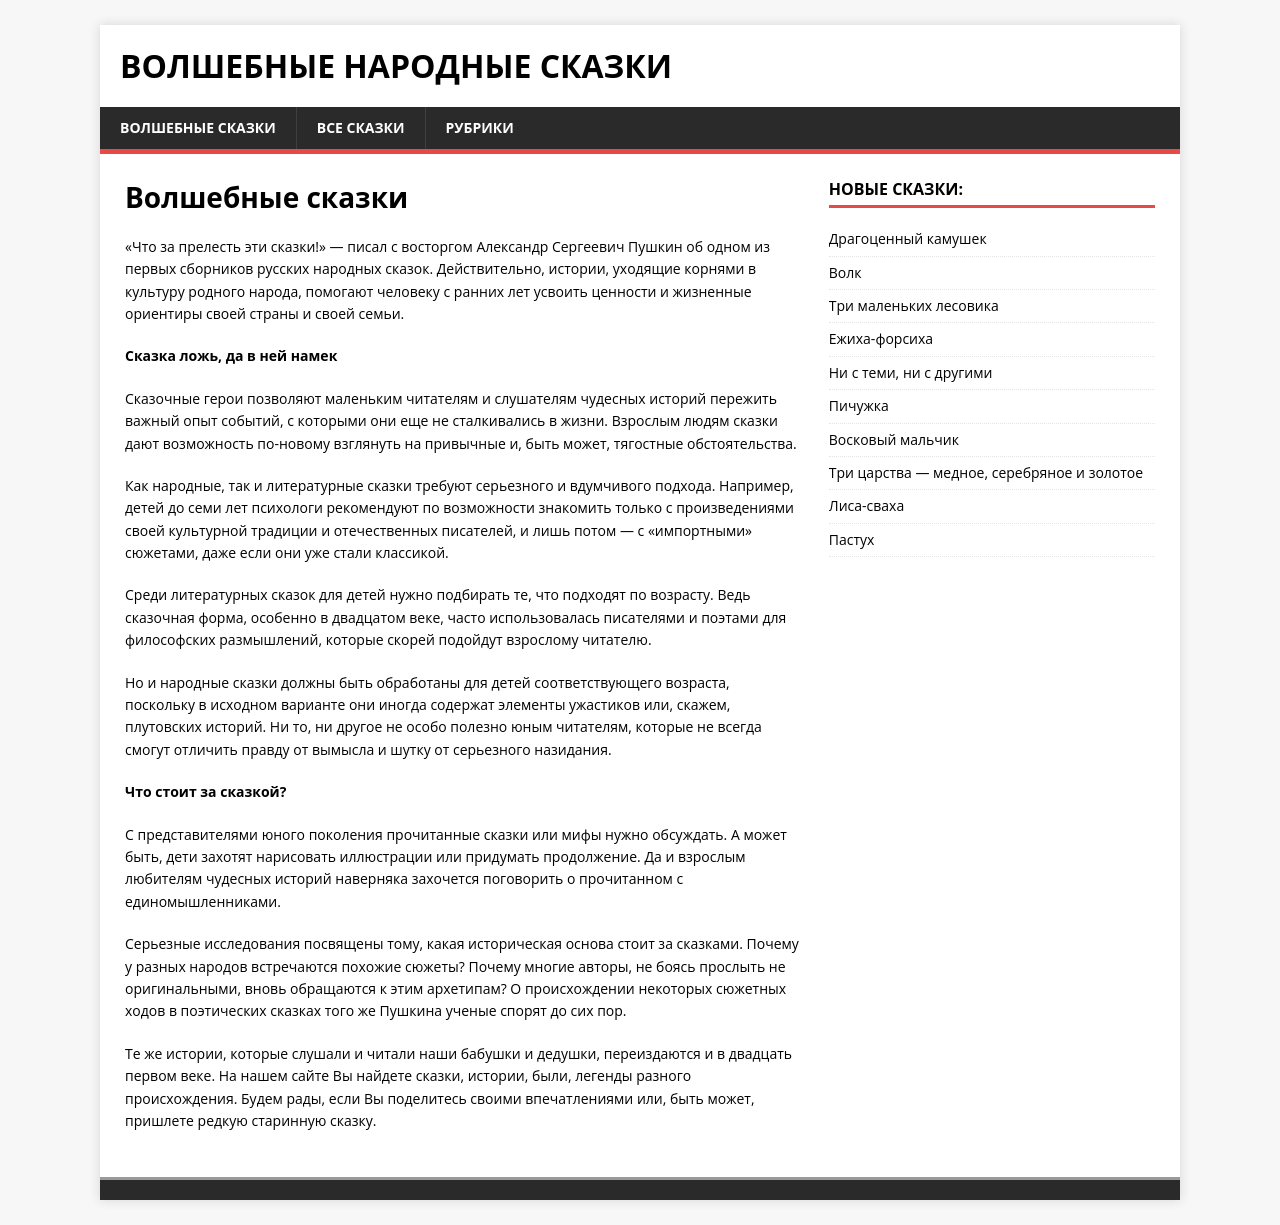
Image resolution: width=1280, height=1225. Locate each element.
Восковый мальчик (894, 439)
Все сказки (361, 127)
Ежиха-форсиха (881, 338)
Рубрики (480, 127)
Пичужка (859, 405)
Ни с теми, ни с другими (911, 372)
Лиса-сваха (866, 505)
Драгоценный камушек (908, 238)
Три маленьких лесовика (914, 305)
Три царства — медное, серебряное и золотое (986, 472)
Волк (845, 272)
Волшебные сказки (198, 127)
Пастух (852, 539)
